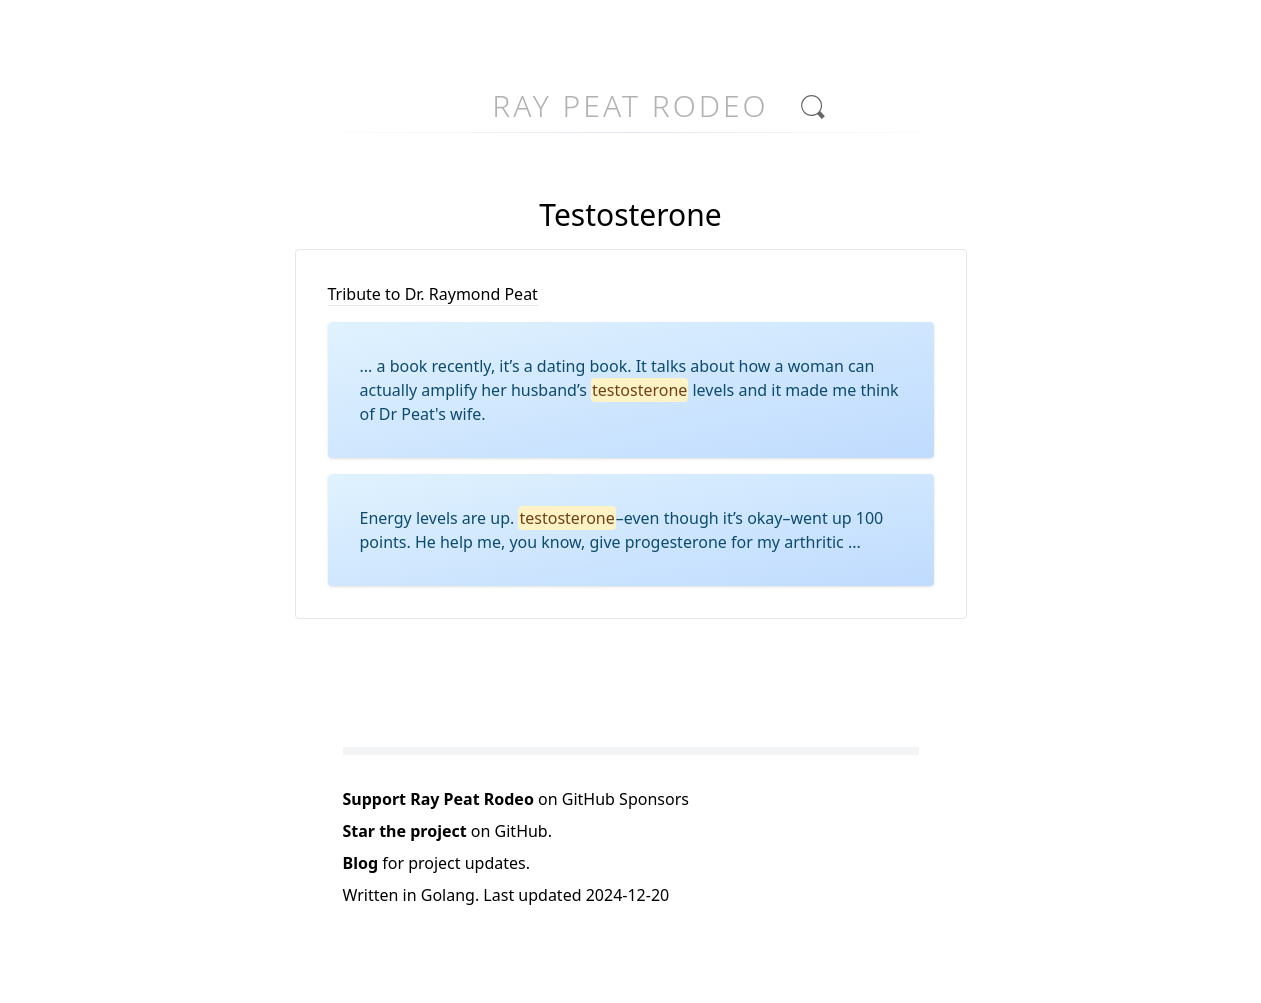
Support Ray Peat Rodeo (438, 799)
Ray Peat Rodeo (630, 105)
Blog (361, 863)
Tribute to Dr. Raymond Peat (433, 294)
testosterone (639, 390)
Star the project (405, 831)
